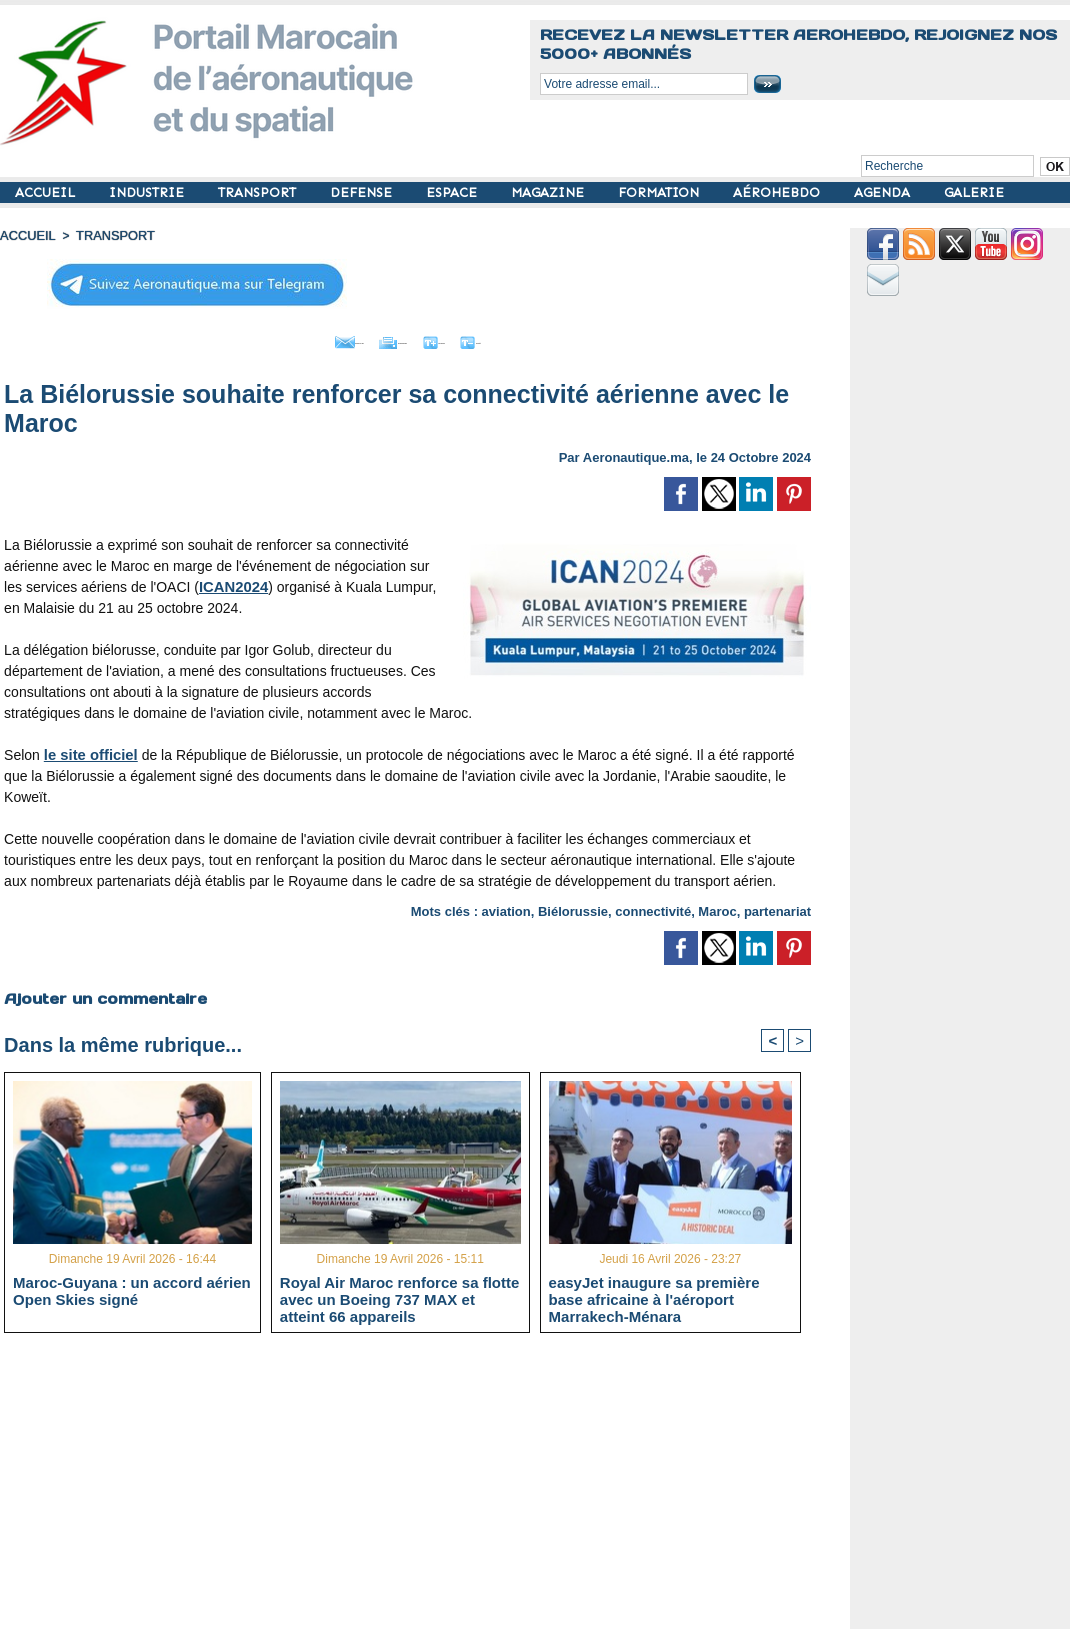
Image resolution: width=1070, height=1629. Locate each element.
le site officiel (88, 750)
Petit (536, 338)
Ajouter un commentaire (101, 993)
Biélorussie (573, 906)
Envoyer (293, 338)
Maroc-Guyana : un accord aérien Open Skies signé (132, 1289)
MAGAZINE (549, 192)
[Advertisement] (422, 1487)
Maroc (717, 906)
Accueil (26, 235)
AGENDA (884, 192)
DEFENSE (363, 192)
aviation (506, 906)
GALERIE (974, 192)
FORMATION (660, 192)
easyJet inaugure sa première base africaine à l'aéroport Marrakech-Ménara (654, 1297)
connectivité (653, 906)
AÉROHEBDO (778, 192)
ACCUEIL (47, 192)
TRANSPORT (259, 192)
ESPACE (453, 192)
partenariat (777, 906)
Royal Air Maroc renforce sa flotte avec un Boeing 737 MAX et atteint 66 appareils (400, 1297)
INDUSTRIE (148, 192)
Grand (468, 338)
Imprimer (385, 338)
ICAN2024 (231, 582)
